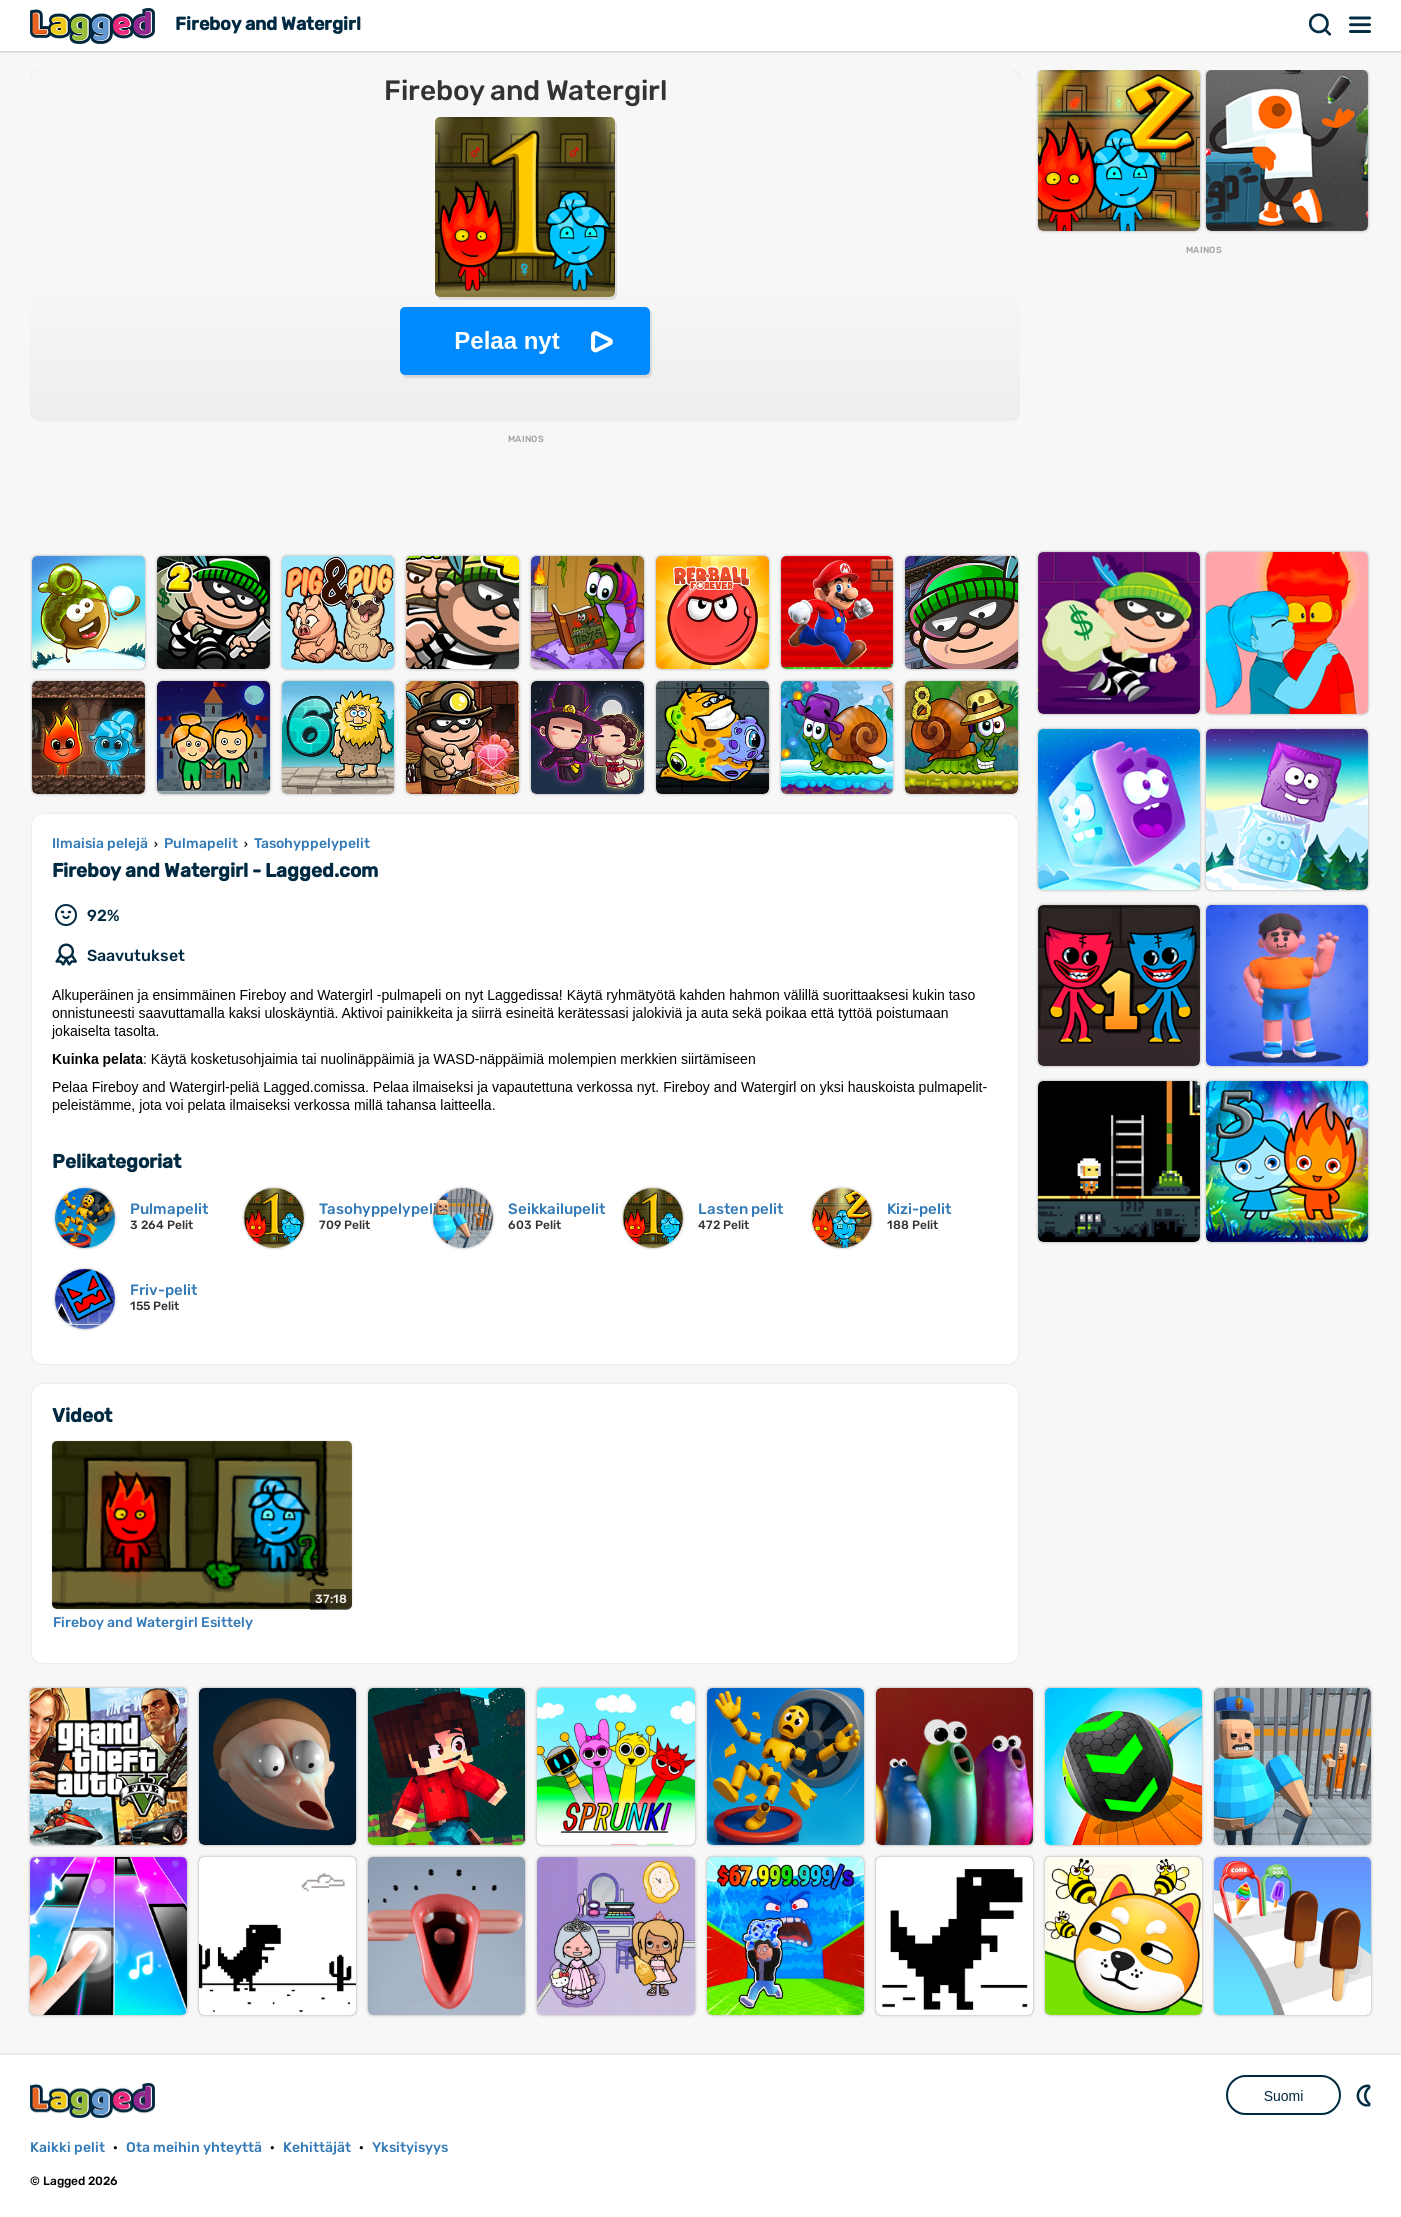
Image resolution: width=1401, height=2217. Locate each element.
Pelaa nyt (506, 340)
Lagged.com (95, 2100)
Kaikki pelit (67, 2147)
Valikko (1361, 25)
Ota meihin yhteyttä (194, 2147)
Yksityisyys (410, 2147)
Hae (1321, 25)
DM (1366, 2095)
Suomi (1284, 2096)
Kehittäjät (317, 2147)
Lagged (95, 25)
